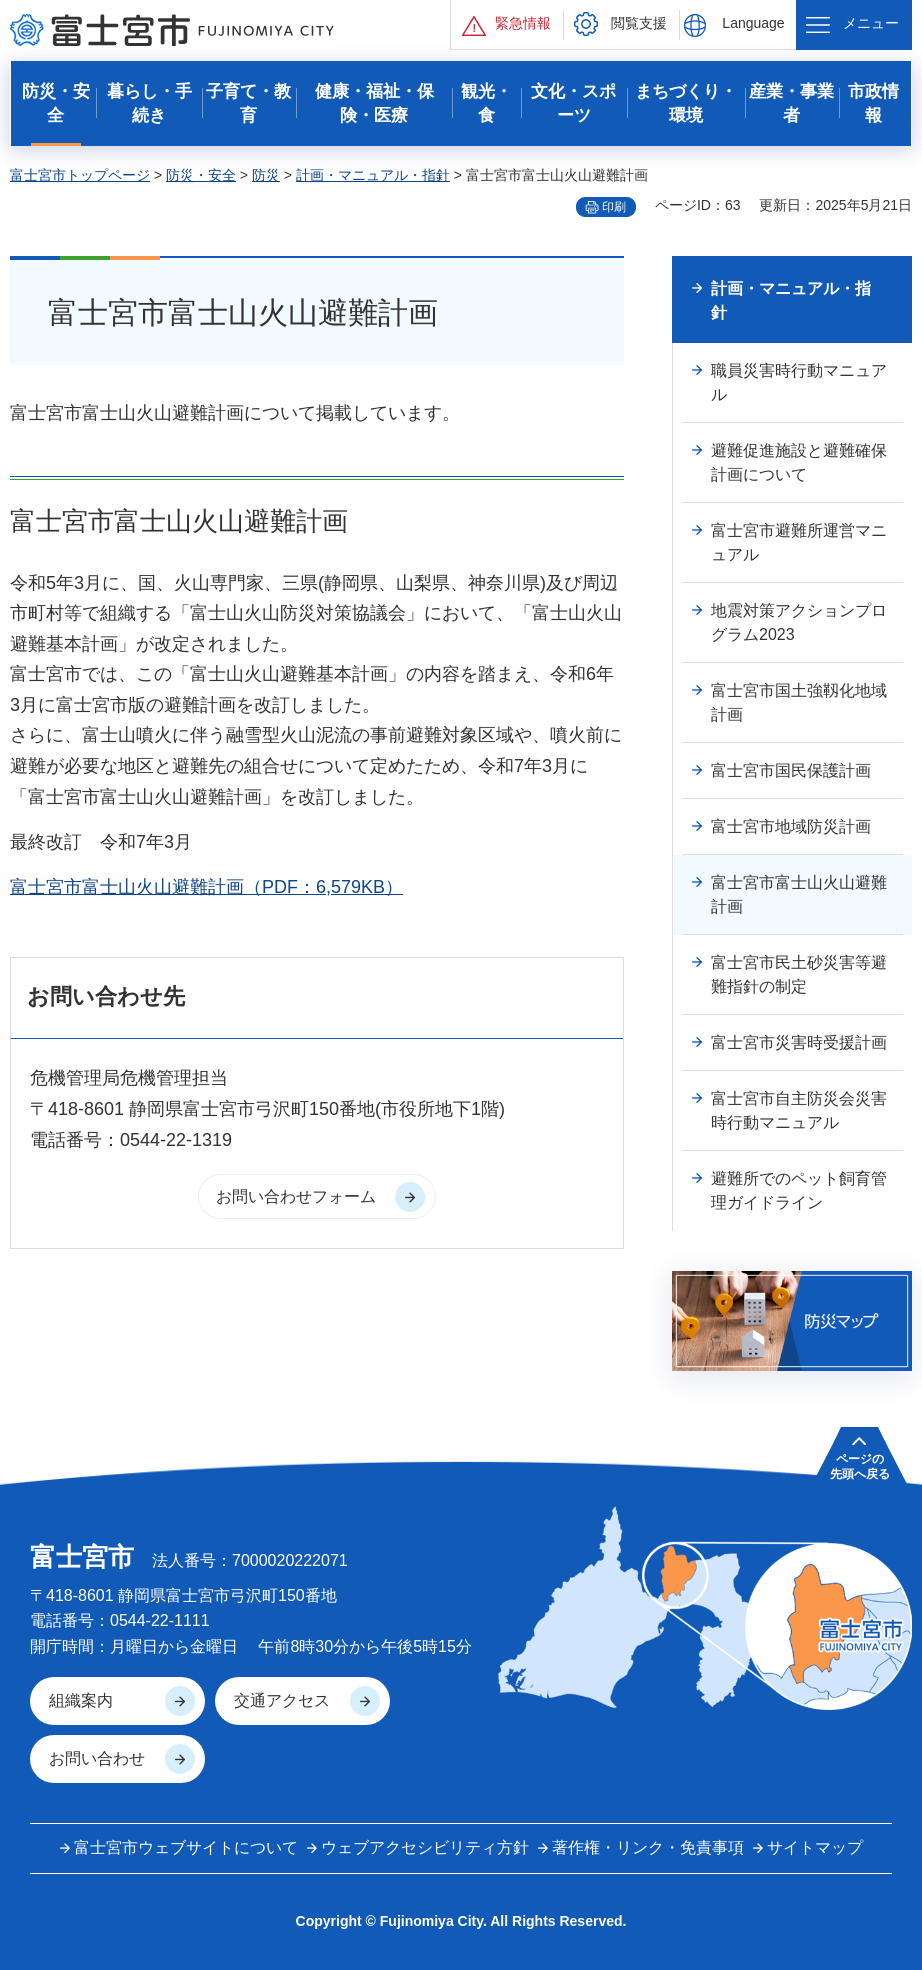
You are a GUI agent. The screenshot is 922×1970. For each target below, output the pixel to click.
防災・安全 (201, 175)
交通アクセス (282, 1700)
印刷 (614, 207)
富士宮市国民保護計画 (791, 770)
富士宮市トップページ (80, 175)
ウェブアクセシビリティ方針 (425, 1847)
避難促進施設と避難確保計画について (799, 462)
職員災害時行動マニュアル (799, 382)
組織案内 (81, 1700)
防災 (266, 175)
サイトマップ (815, 1847)
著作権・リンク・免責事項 (648, 1847)
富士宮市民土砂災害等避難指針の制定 (799, 974)
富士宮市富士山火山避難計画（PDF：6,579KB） (206, 887)
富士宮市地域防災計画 (791, 826)
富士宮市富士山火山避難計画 (799, 894)
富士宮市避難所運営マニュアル (799, 542)
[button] (507, 24)
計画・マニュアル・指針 (373, 175)
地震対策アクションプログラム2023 (799, 622)
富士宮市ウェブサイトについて (186, 1847)
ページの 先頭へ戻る (860, 1466)
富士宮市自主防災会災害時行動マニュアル (799, 1110)
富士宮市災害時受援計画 (799, 1042)
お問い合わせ (97, 1758)
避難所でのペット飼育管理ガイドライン (799, 1190)
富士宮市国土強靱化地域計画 (799, 702)
